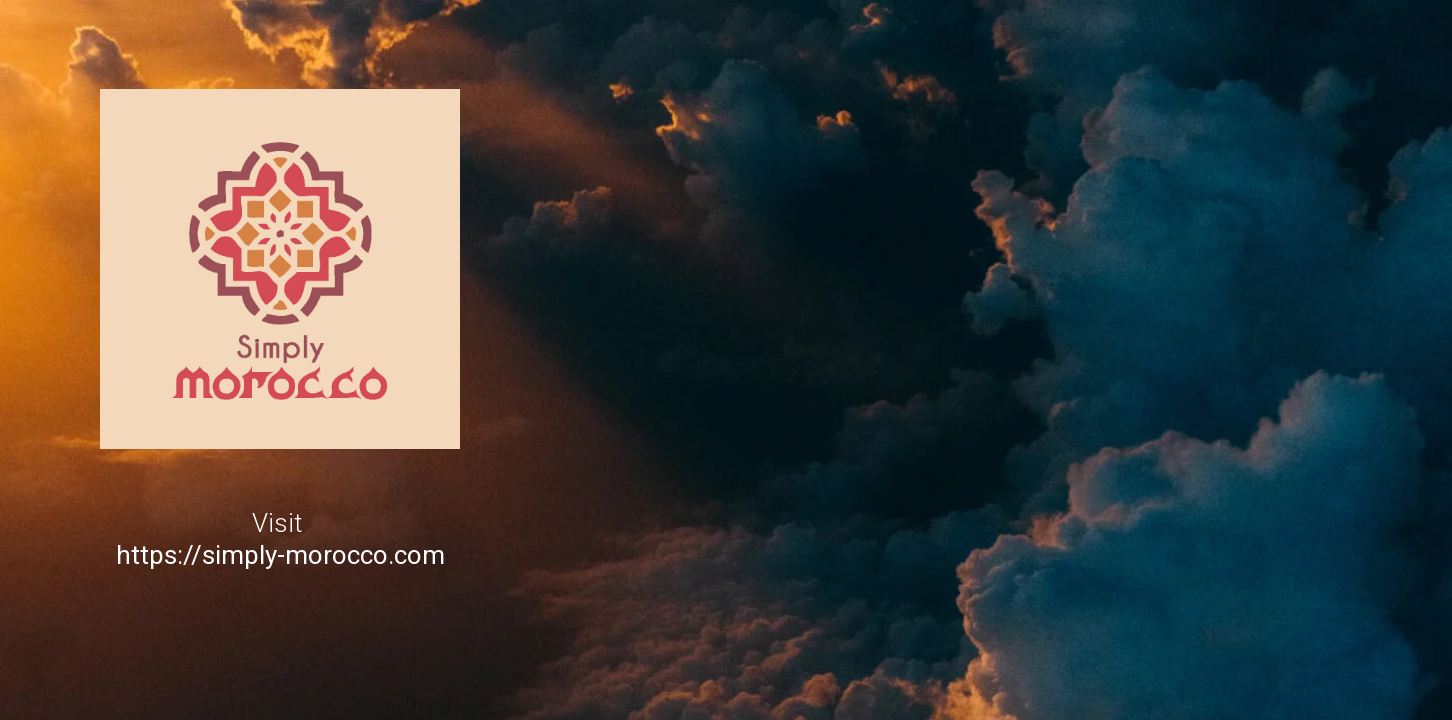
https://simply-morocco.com (280, 555)
